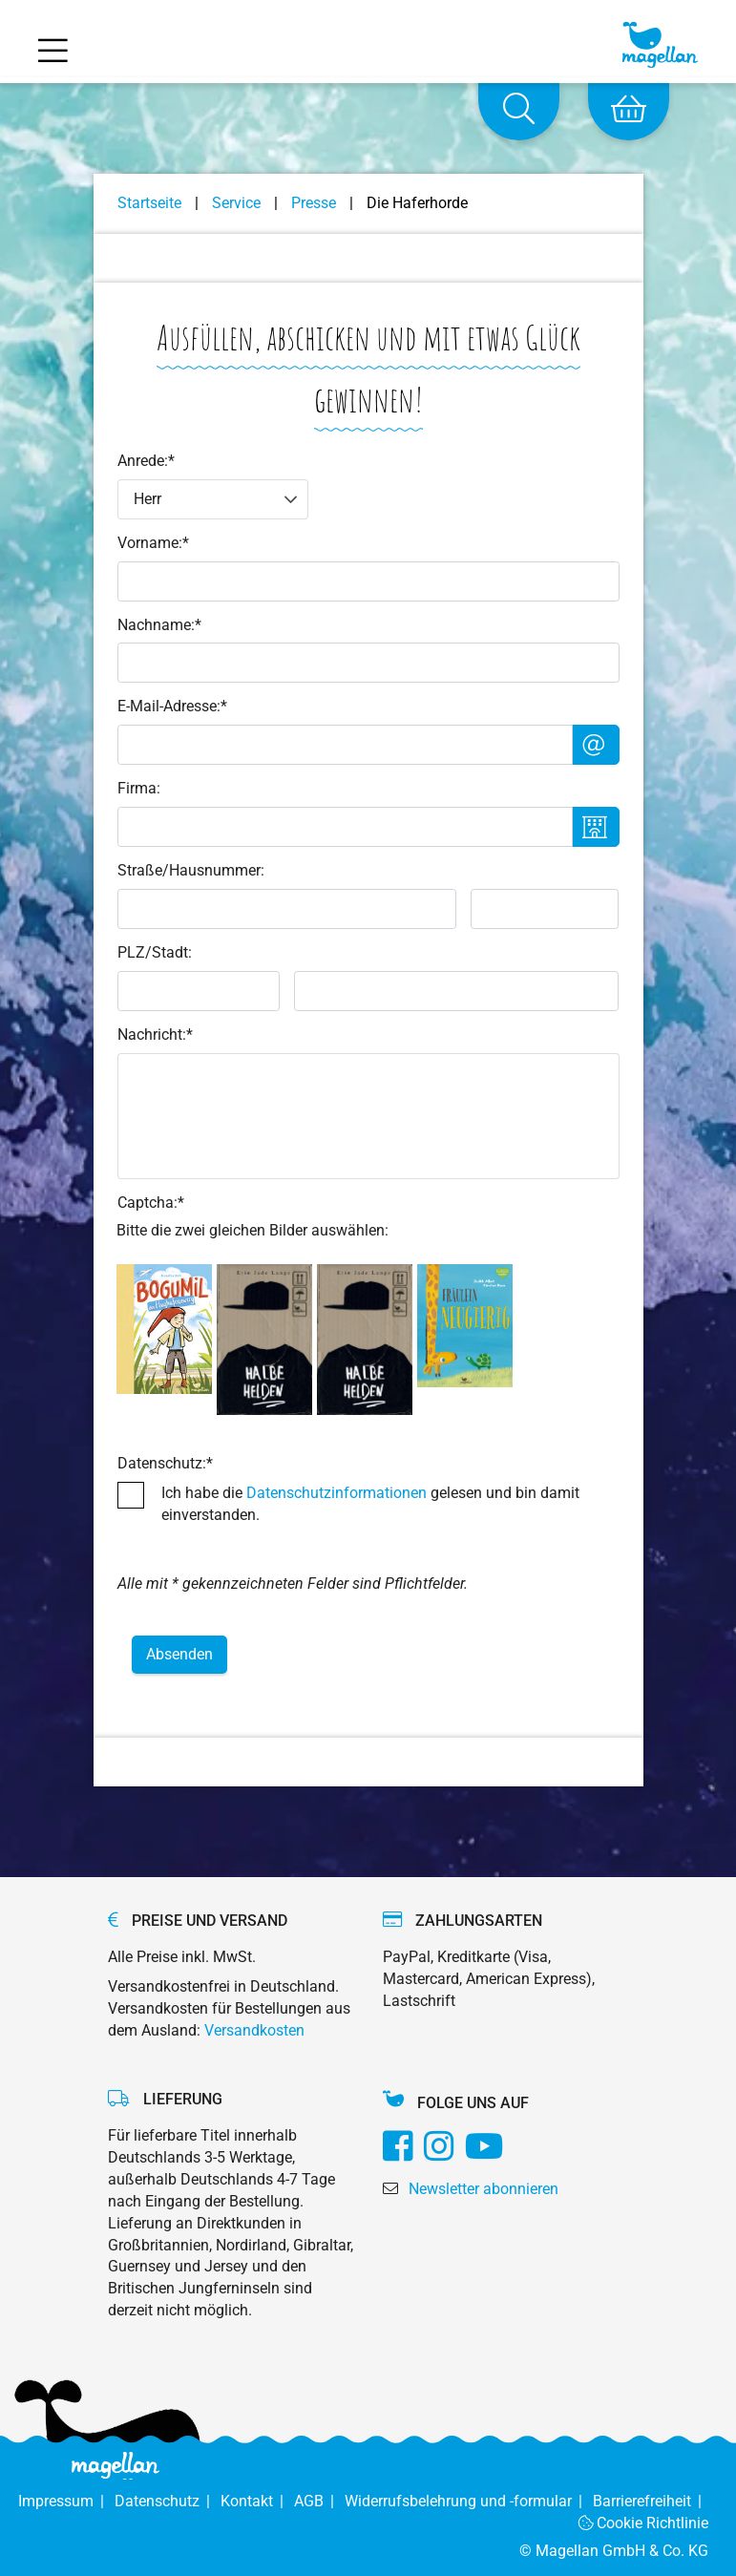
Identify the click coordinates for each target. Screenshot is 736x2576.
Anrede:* (146, 461)
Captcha (150, 1202)
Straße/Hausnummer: (190, 870)
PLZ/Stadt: (154, 952)
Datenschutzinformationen (336, 1493)
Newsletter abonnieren (483, 2189)
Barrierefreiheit (650, 2501)
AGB (319, 2501)
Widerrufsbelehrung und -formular (469, 2501)
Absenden (179, 1654)
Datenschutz (168, 2501)
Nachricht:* (155, 1034)
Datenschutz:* (165, 1463)
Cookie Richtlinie (643, 2523)
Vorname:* (153, 543)
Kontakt (257, 2501)
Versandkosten (254, 2030)
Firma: (138, 788)
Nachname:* (159, 625)
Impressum (66, 2501)
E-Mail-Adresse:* (172, 706)
